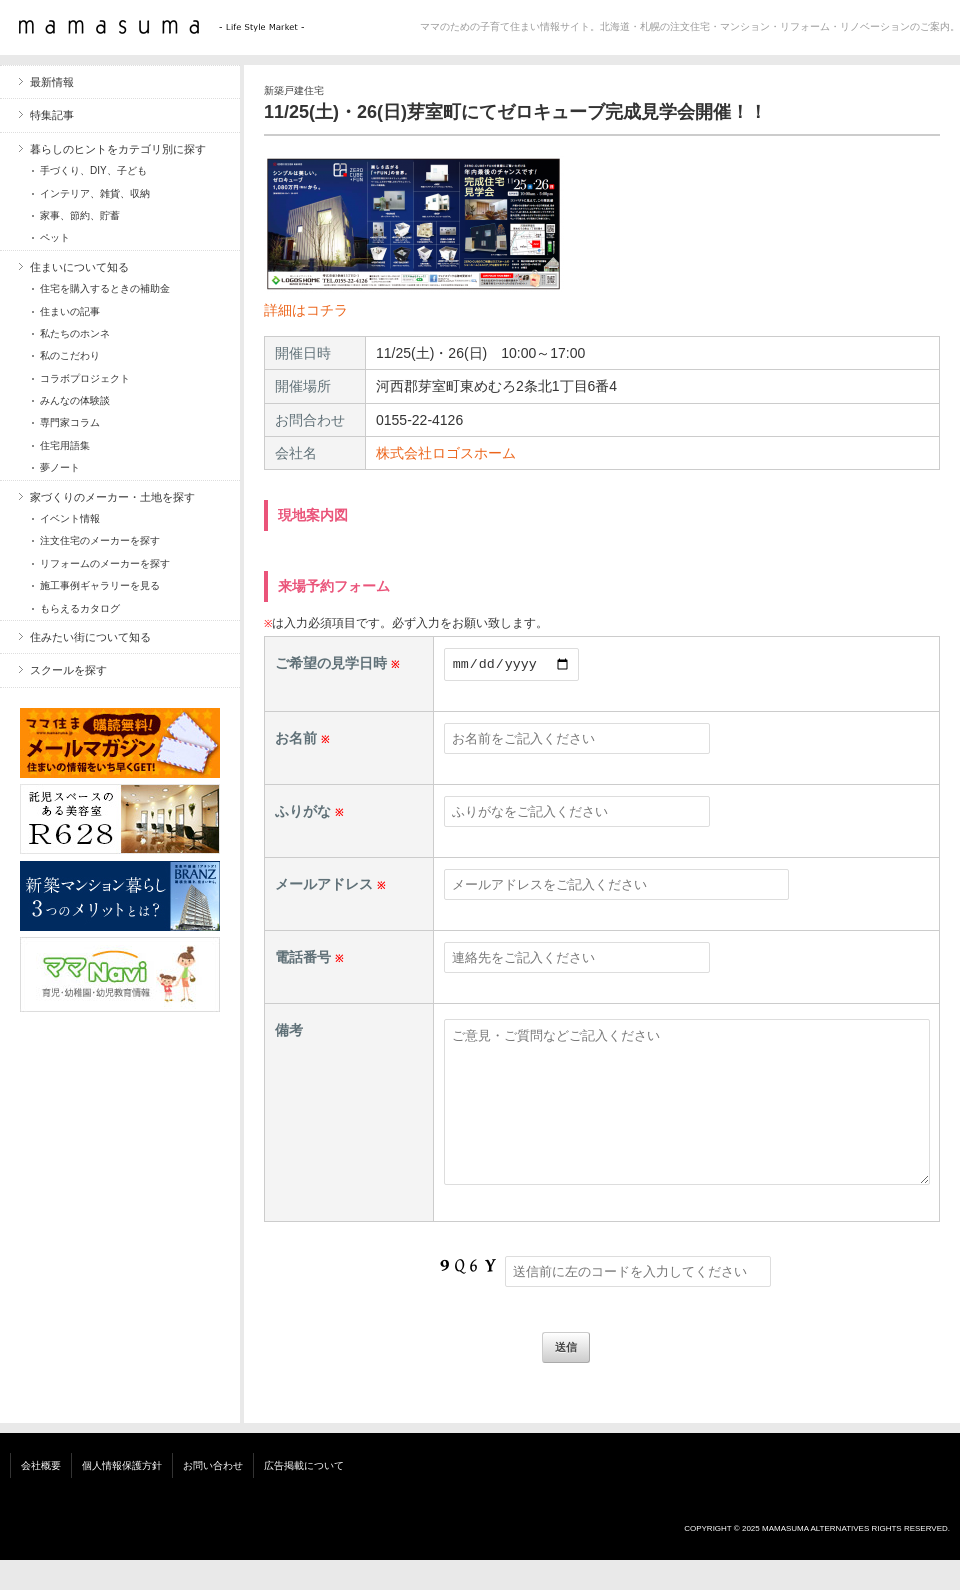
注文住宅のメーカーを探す (100, 540)
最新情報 (52, 82)
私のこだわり (70, 355)
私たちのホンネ (75, 333)
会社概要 (41, 1495)
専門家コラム (70, 422)
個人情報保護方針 (122, 1495)
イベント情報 (70, 518)
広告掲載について (304, 1495)
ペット (55, 237)
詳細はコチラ (306, 310)
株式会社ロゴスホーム (446, 453)
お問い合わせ (213, 1495)
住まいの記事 (70, 311)
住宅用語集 (65, 445)
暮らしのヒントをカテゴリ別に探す (118, 149)
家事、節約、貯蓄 (80, 215)
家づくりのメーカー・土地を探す (112, 497)
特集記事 (52, 115)
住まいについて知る (79, 267)
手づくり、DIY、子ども (93, 170)
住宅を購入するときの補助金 (105, 288)
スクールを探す (68, 670)
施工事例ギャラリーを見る (100, 585)
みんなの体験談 (75, 400)
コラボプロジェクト (85, 378)
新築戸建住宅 (294, 90)
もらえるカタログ (80, 608)
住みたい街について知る (90, 637)
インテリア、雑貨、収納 (95, 193)
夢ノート (60, 467)
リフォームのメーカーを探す (105, 563)
